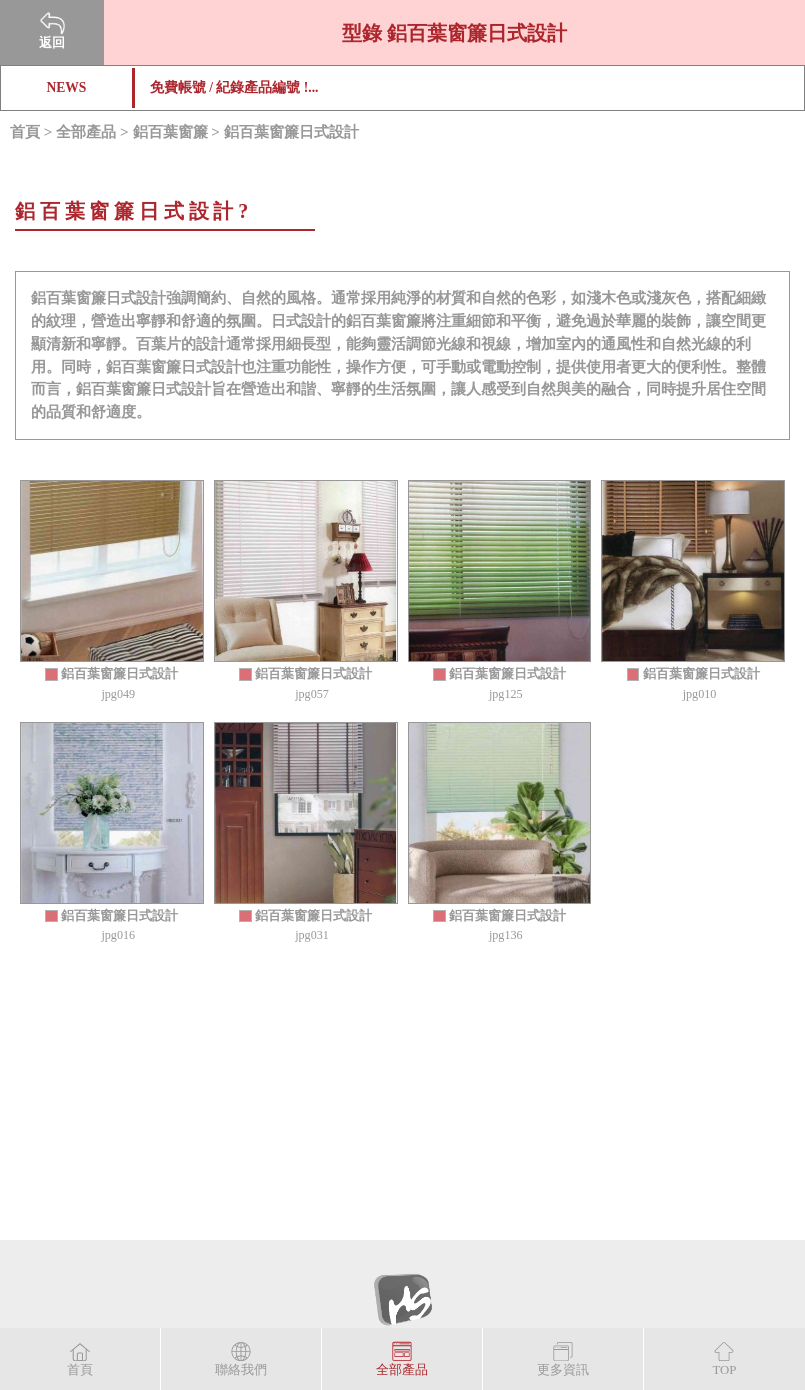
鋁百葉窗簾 (170, 131)
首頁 (25, 131)
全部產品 (86, 131)
